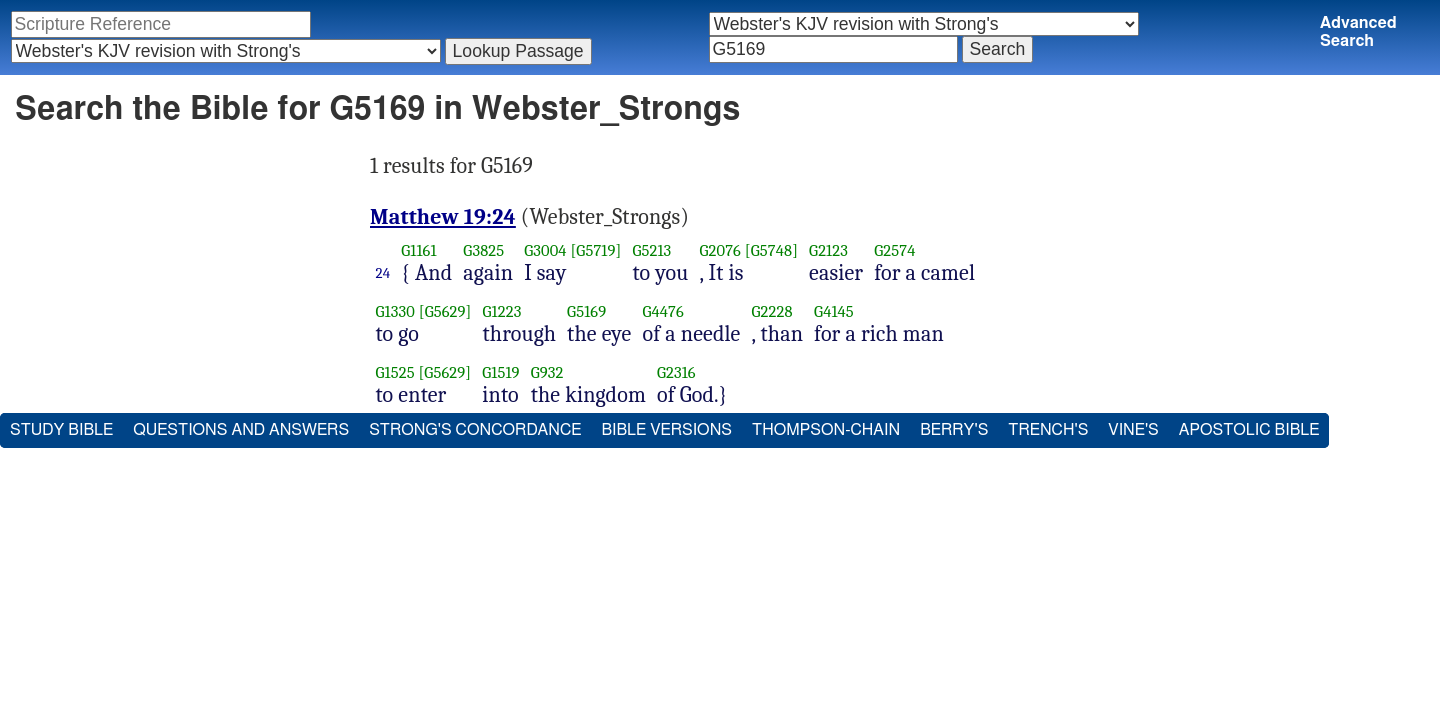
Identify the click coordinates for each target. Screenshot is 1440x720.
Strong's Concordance (475, 430)
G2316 (676, 372)
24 (383, 273)
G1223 (502, 311)
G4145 (834, 311)
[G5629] (445, 311)
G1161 (418, 250)
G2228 (771, 311)
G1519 (500, 372)
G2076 (721, 250)
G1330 (395, 311)
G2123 (828, 250)
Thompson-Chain (826, 430)
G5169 (586, 311)
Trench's (1048, 430)
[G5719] (595, 250)
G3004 (545, 250)
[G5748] (771, 250)
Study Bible (61, 430)
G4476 (662, 311)
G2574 (894, 250)
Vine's (1133, 430)
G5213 (651, 250)
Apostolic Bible (1249, 430)
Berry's (954, 430)
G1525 (395, 372)
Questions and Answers (241, 430)
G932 (547, 372)
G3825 (483, 250)
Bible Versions (666, 430)
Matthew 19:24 (443, 217)
